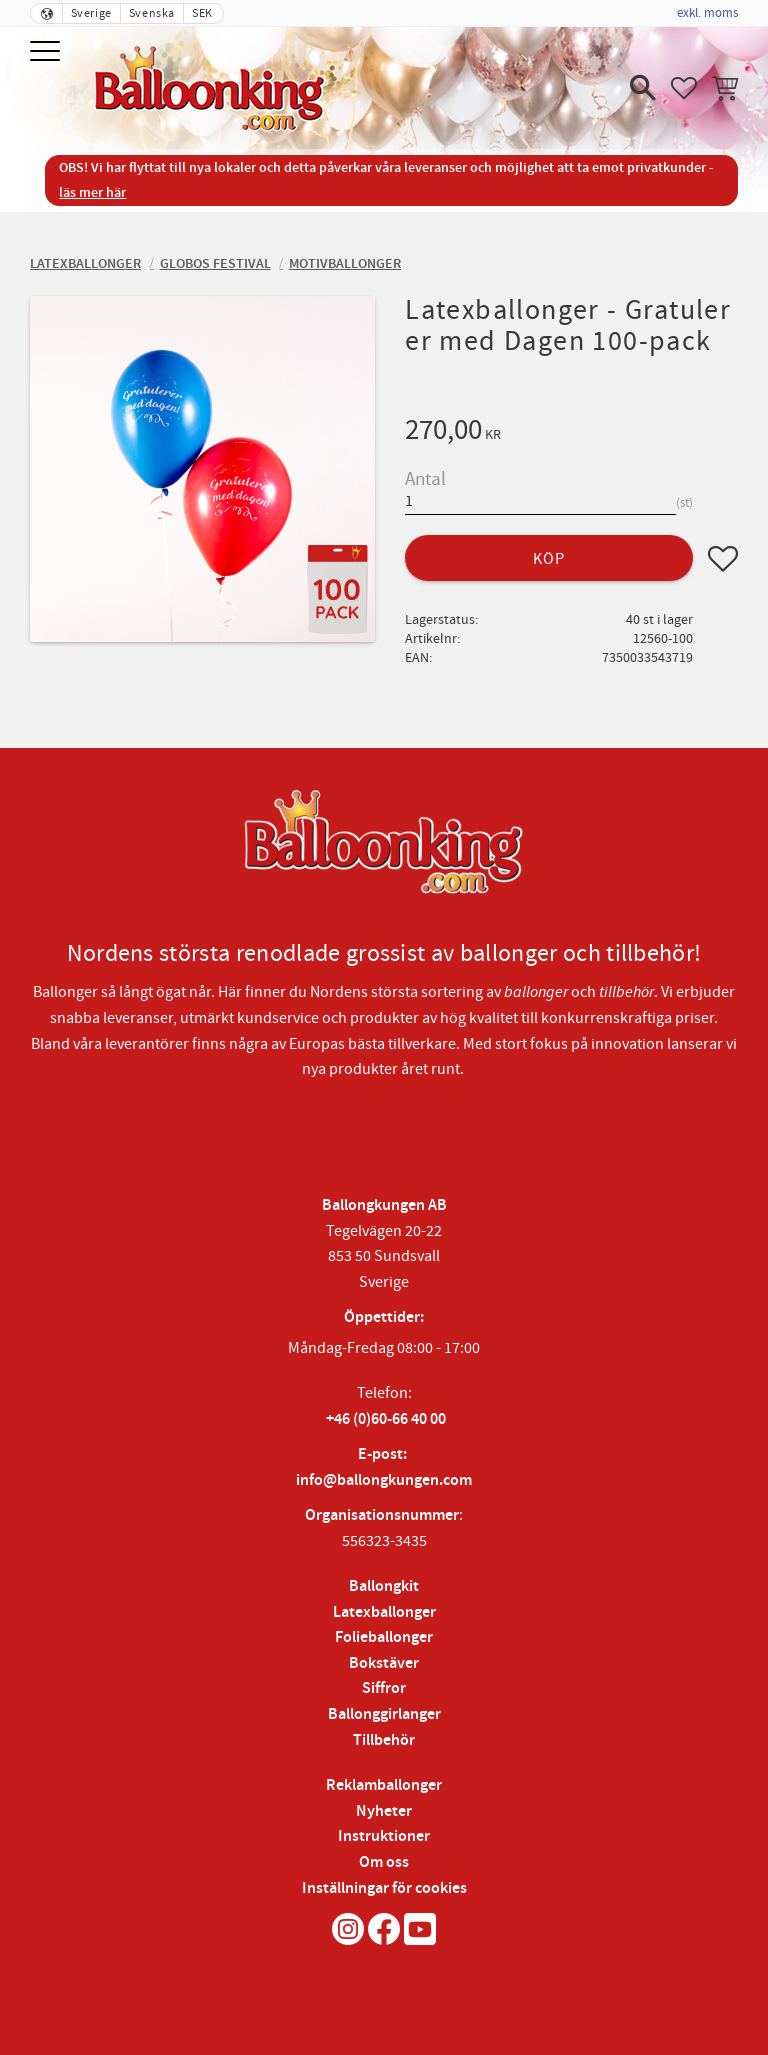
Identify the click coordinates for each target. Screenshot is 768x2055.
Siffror (384, 1688)
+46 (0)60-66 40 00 (386, 1419)
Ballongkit (384, 1586)
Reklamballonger (384, 1785)
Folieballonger (384, 1637)
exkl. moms (707, 13)
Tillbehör (384, 1740)
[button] (47, 52)
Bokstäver (384, 1663)
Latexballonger (384, 1612)
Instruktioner (384, 1836)
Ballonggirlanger (384, 1714)
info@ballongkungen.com (384, 1480)
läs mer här (92, 192)
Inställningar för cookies (384, 1888)
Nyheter (384, 1811)
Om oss (384, 1862)
